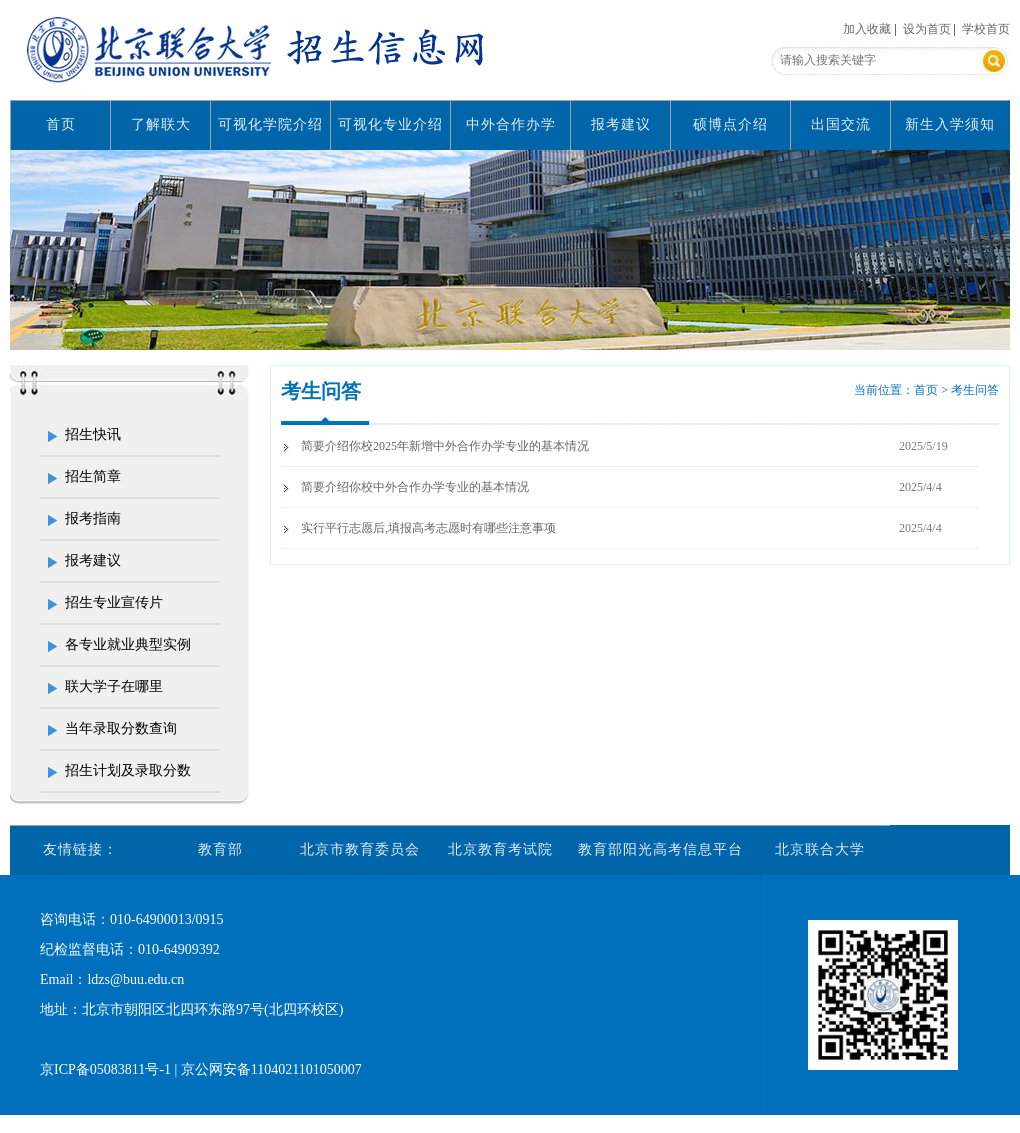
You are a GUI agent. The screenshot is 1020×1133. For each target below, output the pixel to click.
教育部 (220, 849)
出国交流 (841, 124)
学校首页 (986, 29)
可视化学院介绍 (270, 124)
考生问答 (321, 391)
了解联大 (161, 124)
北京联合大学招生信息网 (260, 50)
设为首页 (927, 29)
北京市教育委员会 (360, 849)
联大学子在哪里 (114, 686)
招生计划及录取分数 (128, 770)
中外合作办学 (511, 124)
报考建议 (621, 124)
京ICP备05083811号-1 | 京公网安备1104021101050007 (201, 1069)
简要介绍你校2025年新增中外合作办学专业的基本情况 (445, 446)
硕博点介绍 (730, 124)
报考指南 (93, 518)
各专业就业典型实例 (128, 644)
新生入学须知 (950, 124)
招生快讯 (93, 434)
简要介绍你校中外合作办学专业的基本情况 (415, 487)
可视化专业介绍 (390, 124)
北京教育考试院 (500, 849)
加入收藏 (867, 29)
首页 (61, 124)
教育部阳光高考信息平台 (660, 849)
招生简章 (93, 476)
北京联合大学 (820, 849)
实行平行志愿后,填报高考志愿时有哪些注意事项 (428, 528)
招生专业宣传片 (114, 602)
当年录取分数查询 (121, 728)
